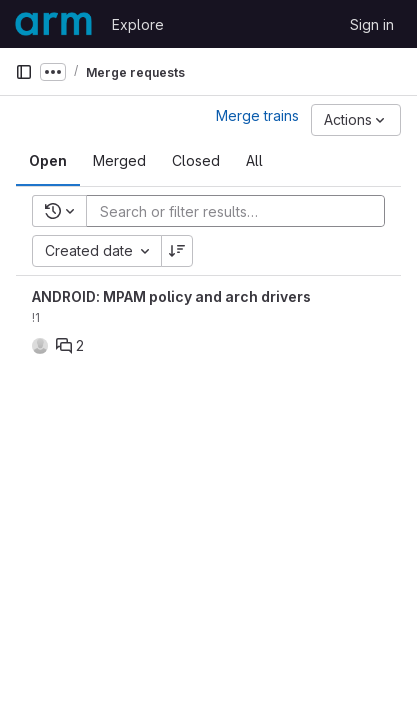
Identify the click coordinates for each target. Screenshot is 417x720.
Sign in (372, 24)
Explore (138, 24)
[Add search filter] (241, 211)
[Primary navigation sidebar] (24, 72)
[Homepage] (53, 24)
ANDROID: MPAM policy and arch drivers (171, 296)
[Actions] (356, 120)
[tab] (48, 161)
